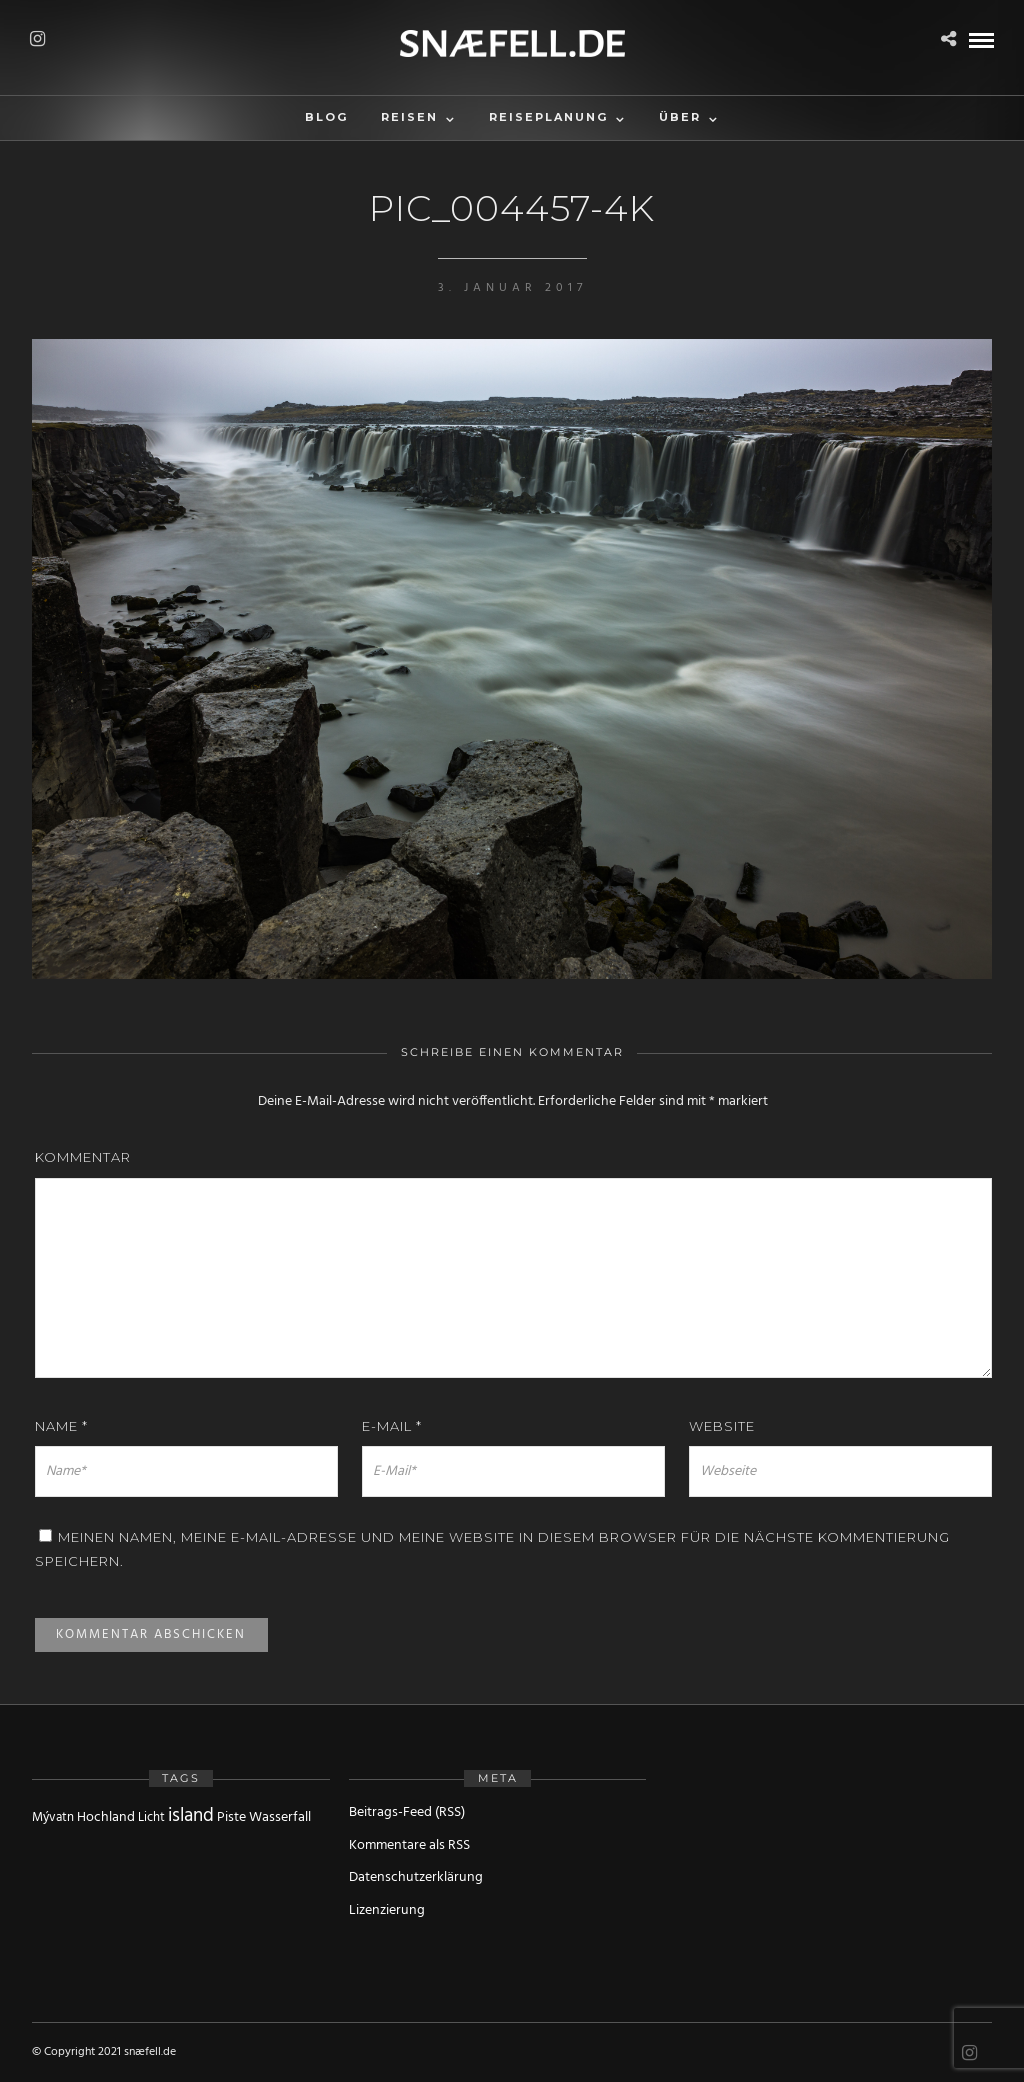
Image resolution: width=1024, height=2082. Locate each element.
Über (680, 117)
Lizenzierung (387, 1910)
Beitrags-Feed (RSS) (407, 1812)
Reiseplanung (548, 117)
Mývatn (53, 1817)
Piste (231, 1817)
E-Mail (392, 1426)
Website (722, 1426)
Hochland (106, 1817)
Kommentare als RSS (409, 1845)
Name (61, 1426)
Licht (151, 1817)
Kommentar (83, 1157)
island (191, 1816)
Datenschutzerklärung (416, 1877)
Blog (326, 117)
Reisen (409, 117)
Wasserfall (280, 1817)
